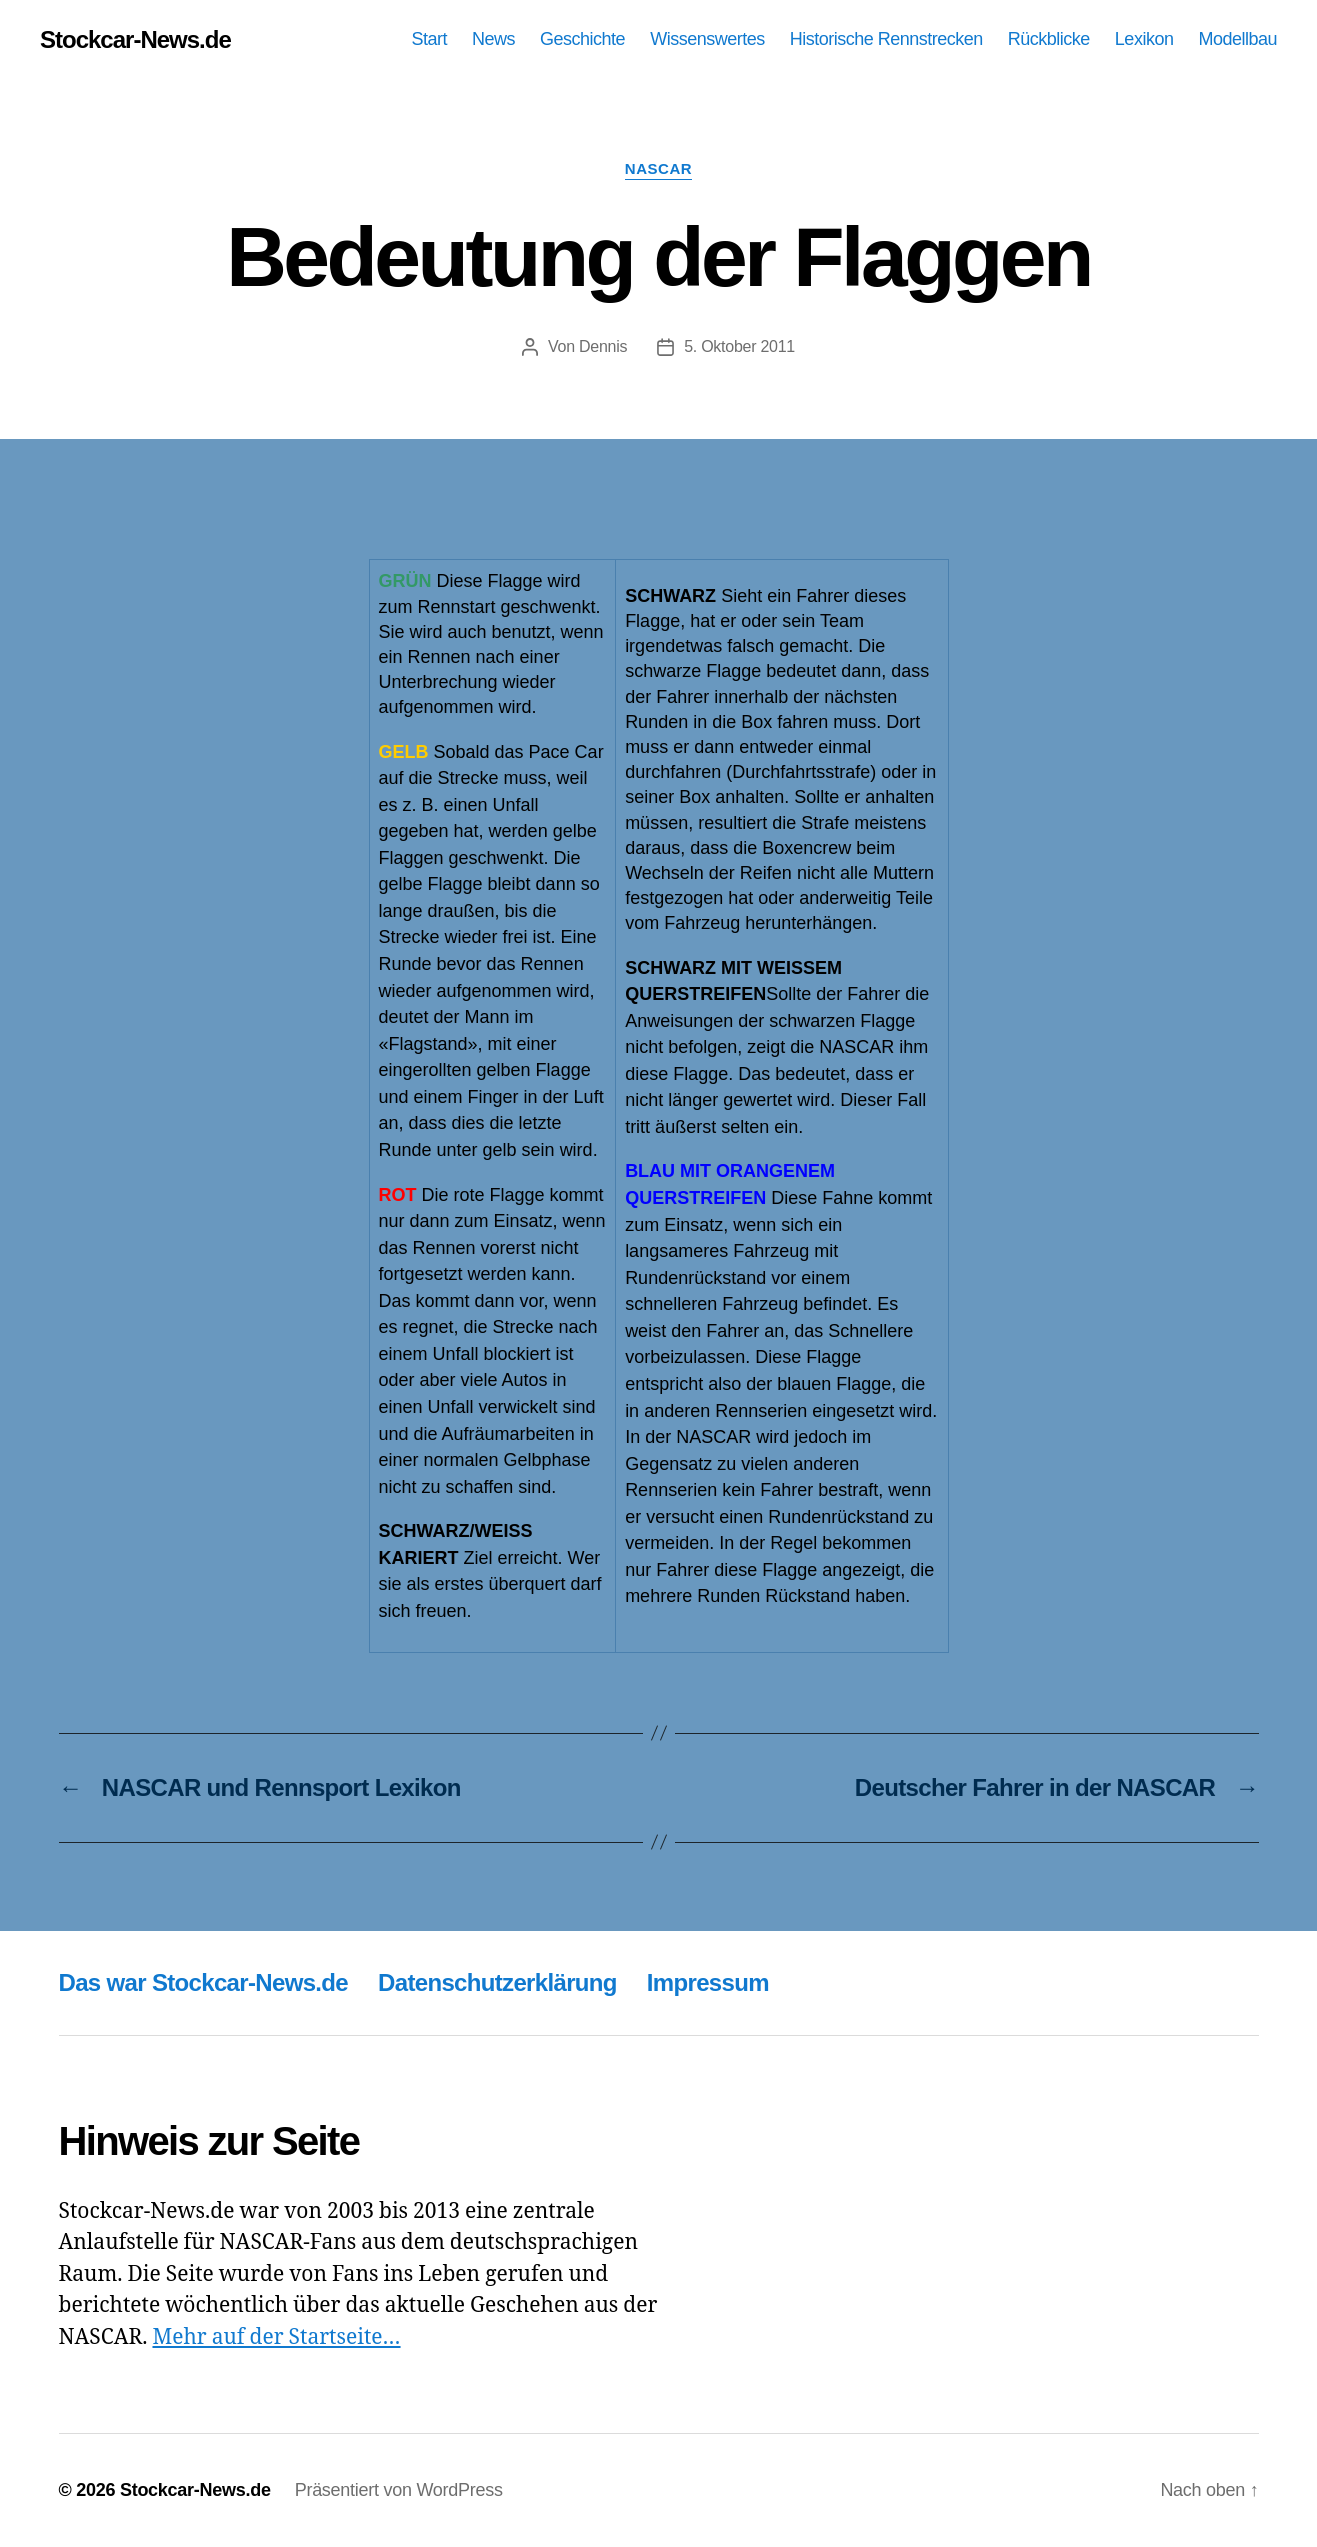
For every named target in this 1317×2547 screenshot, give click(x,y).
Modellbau (1237, 39)
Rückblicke (1049, 39)
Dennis (603, 346)
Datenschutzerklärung (497, 1982)
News (493, 39)
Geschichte (582, 39)
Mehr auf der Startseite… (276, 2337)
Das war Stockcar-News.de (204, 1982)
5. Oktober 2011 (739, 346)
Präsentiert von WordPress (399, 2490)
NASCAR (658, 168)
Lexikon (1144, 39)
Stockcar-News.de (135, 40)
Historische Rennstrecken (886, 39)
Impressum (708, 1982)
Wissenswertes (707, 39)
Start (430, 39)
